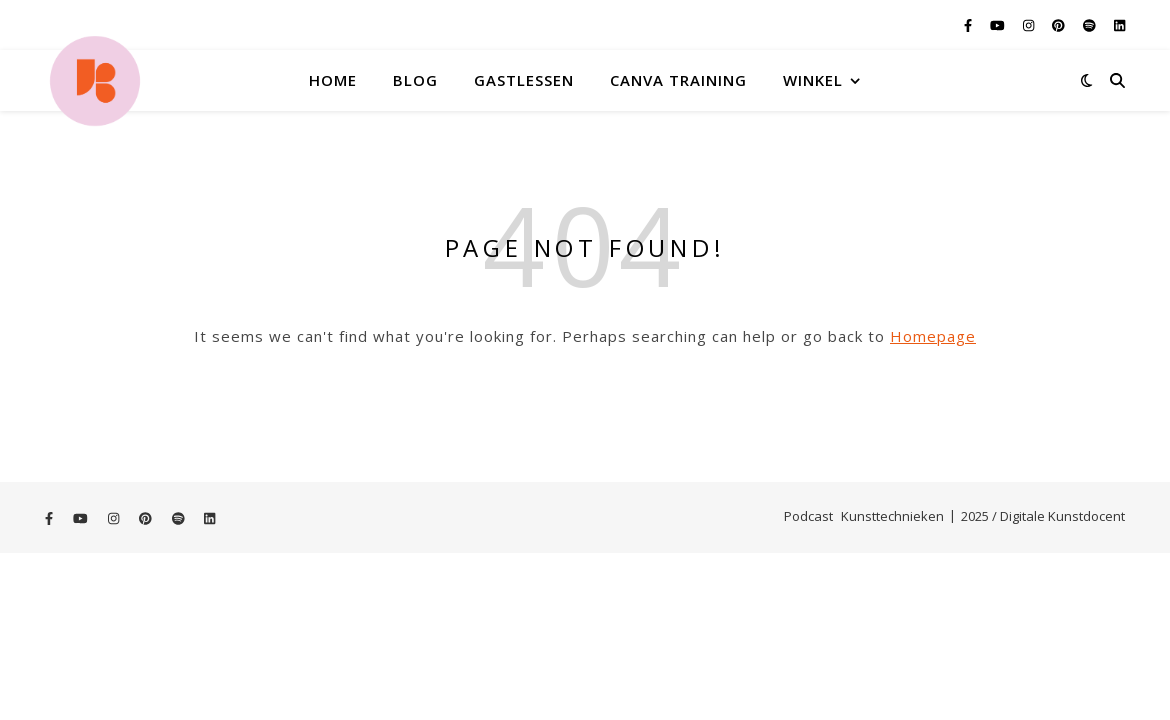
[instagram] (1030, 25)
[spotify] (1091, 25)
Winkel (813, 80)
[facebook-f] (969, 25)
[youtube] (999, 25)
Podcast (808, 516)
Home (333, 80)
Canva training (678, 80)
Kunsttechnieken (892, 516)
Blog (415, 80)
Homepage (933, 336)
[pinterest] (1060, 25)
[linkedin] (1119, 25)
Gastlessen (524, 80)
